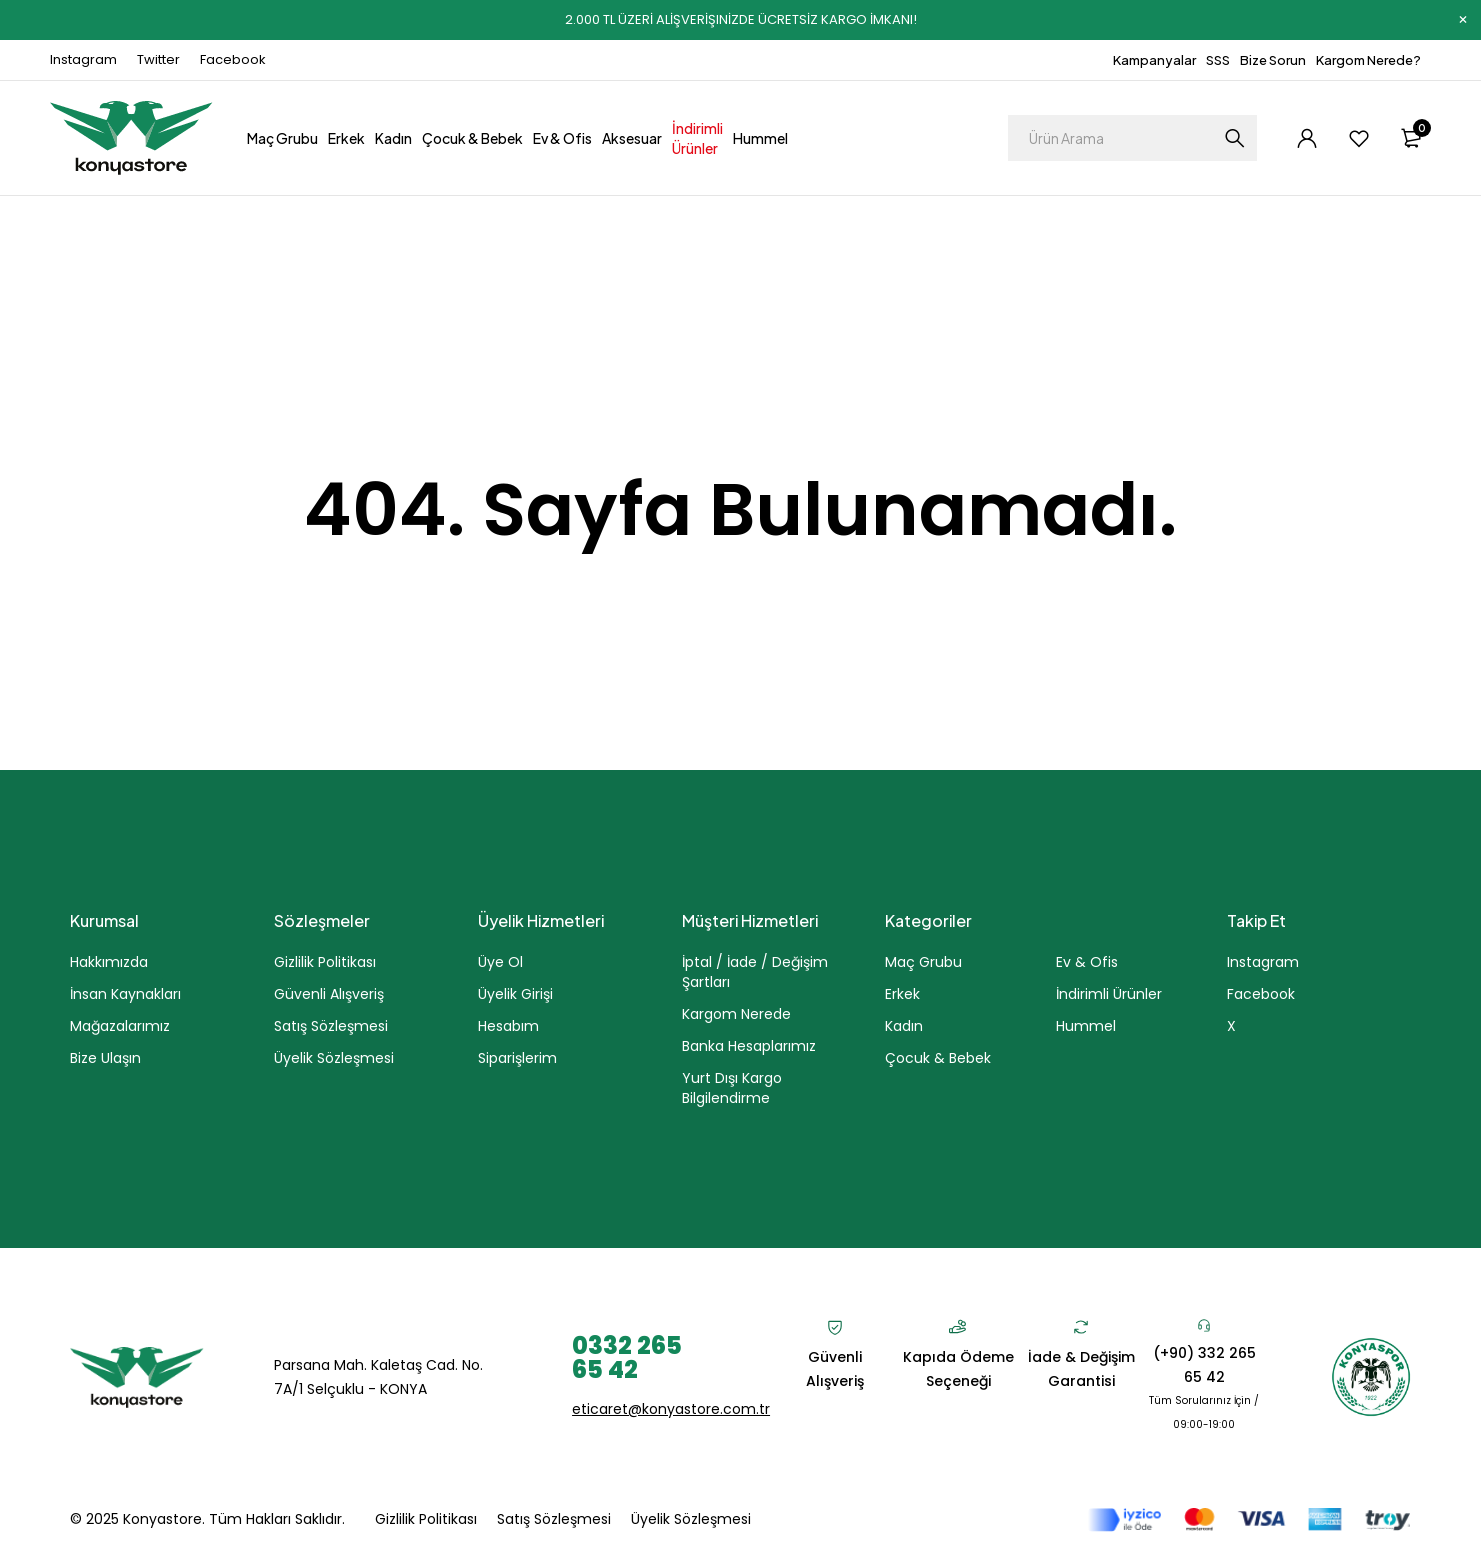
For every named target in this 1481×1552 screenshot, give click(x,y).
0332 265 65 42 (627, 1357)
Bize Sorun (1273, 60)
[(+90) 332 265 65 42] (1204, 1325)
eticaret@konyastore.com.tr (671, 1409)
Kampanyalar (1154, 60)
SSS (1218, 60)
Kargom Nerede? (1368, 60)
